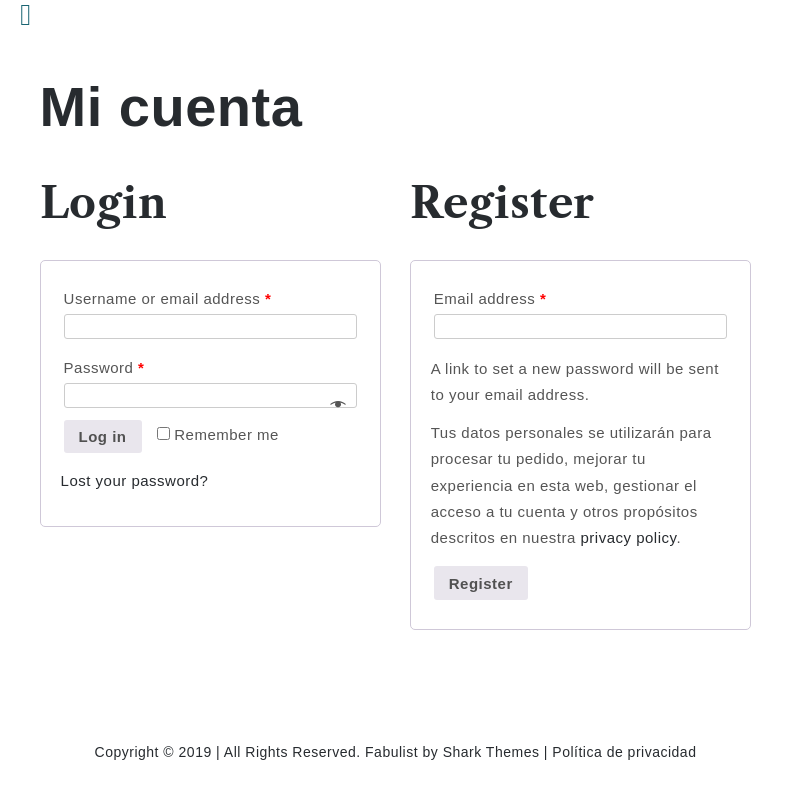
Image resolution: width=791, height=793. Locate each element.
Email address (490, 298)
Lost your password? (135, 480)
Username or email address (168, 298)
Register (481, 583)
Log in (103, 436)
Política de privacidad (624, 752)
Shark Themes (493, 752)
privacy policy (628, 537)
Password (104, 367)
